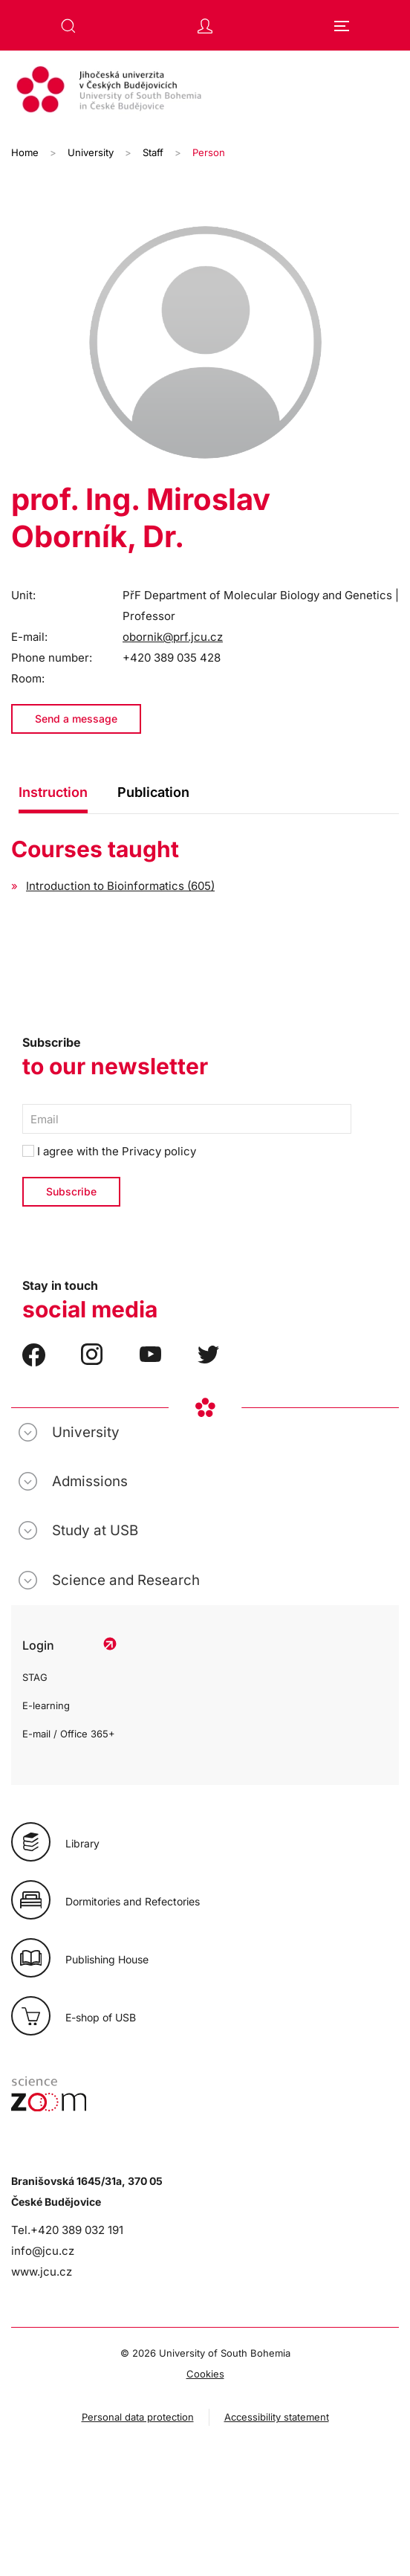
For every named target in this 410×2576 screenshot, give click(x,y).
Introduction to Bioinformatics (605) (120, 886)
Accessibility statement (276, 2417)
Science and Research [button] (126, 1580)
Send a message (76, 718)
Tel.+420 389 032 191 (67, 2230)
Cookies (205, 2374)
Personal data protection (138, 2417)
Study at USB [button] (95, 1530)
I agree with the (109, 1151)
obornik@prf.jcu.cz (173, 637)
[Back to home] (205, 91)
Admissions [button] (90, 1481)
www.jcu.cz (41, 2272)
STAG (35, 1677)
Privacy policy (159, 1151)
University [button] (86, 1432)
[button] (68, 26)
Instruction (53, 792)
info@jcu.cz (42, 2251)
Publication (153, 792)
